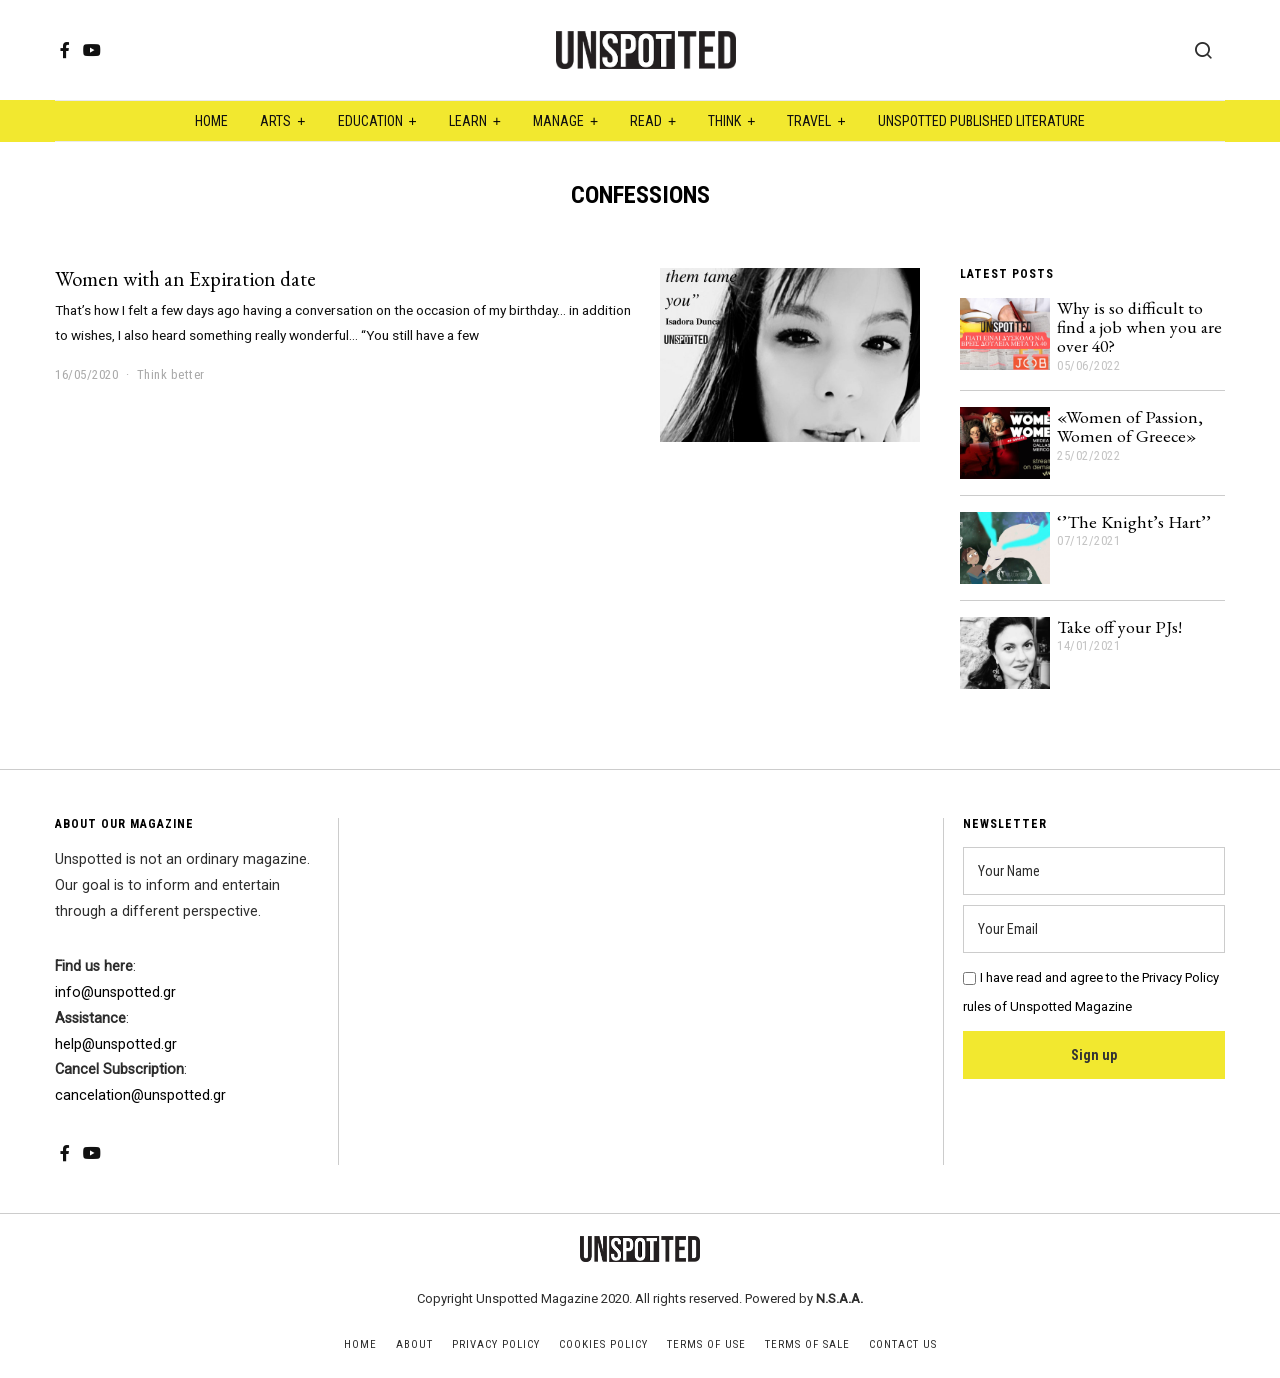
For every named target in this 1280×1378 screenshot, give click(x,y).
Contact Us (903, 1344)
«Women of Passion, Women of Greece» (1130, 426)
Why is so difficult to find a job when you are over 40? (1139, 327)
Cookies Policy (603, 1344)
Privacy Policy (496, 1344)
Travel (809, 121)
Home (211, 121)
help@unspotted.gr (116, 1044)
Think (724, 121)
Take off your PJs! (1119, 626)
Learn (468, 121)
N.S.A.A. (839, 1298)
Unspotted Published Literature (981, 121)
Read (646, 121)
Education (370, 121)
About (414, 1344)
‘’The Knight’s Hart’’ (1134, 521)
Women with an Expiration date (185, 278)
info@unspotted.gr (115, 992)
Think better (171, 374)
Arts (275, 121)
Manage (558, 121)
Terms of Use (706, 1344)
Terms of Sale (807, 1344)
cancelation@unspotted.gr (140, 1095)
